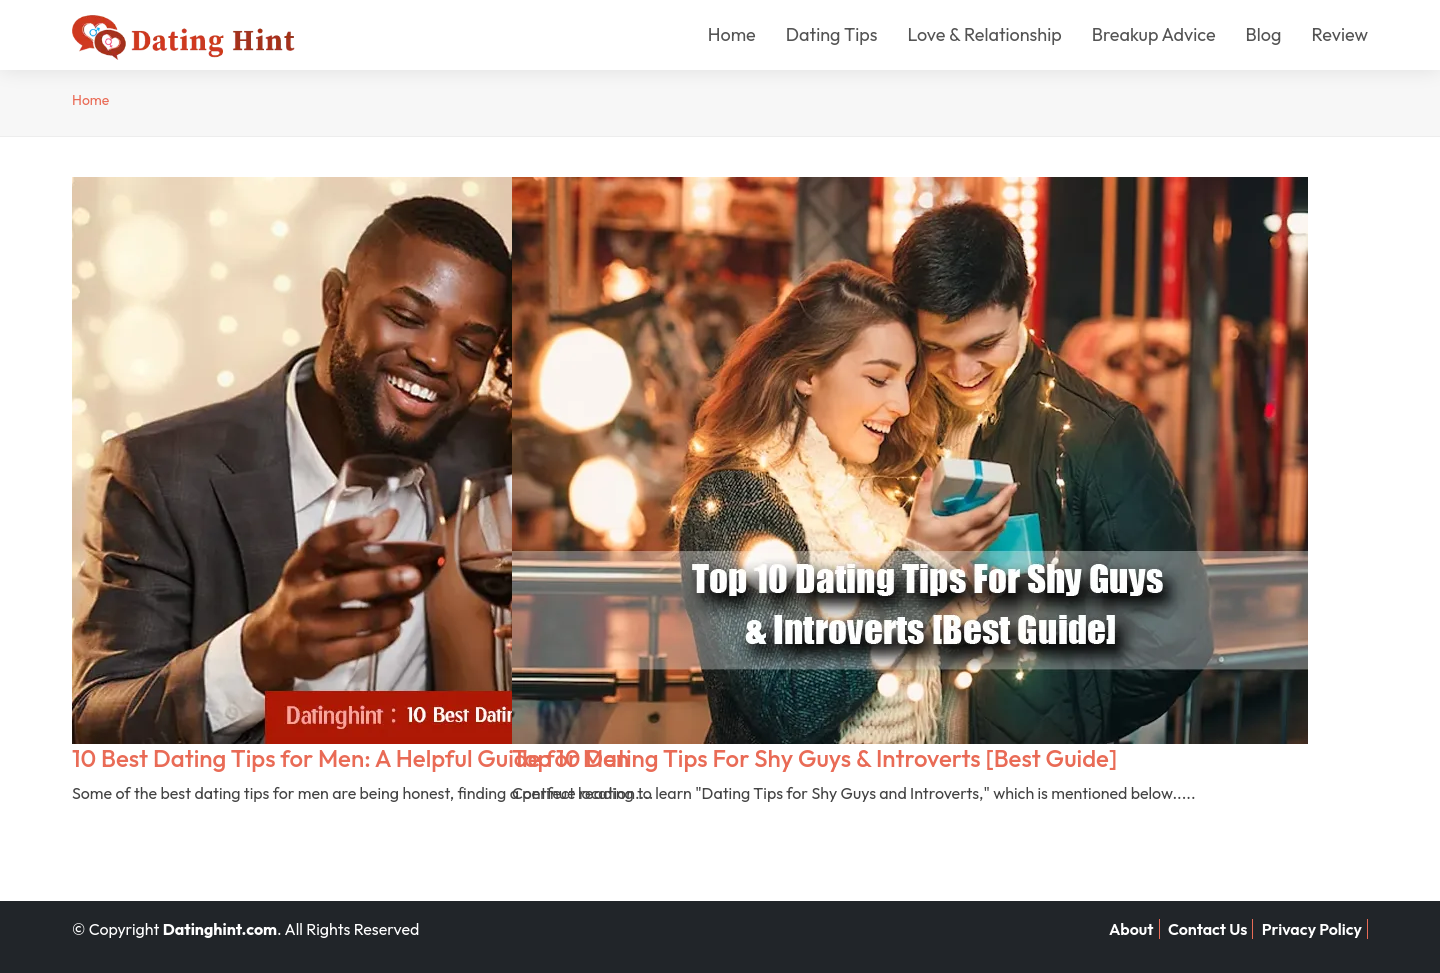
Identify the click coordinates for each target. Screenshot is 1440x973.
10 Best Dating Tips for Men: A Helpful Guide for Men (350, 758)
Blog (1264, 34)
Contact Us (1208, 929)
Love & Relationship (984, 34)
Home (732, 34)
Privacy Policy (1312, 929)
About (1131, 929)
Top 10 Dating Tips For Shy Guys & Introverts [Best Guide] (814, 758)
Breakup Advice (1154, 34)
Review (1339, 34)
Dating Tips (832, 34)
